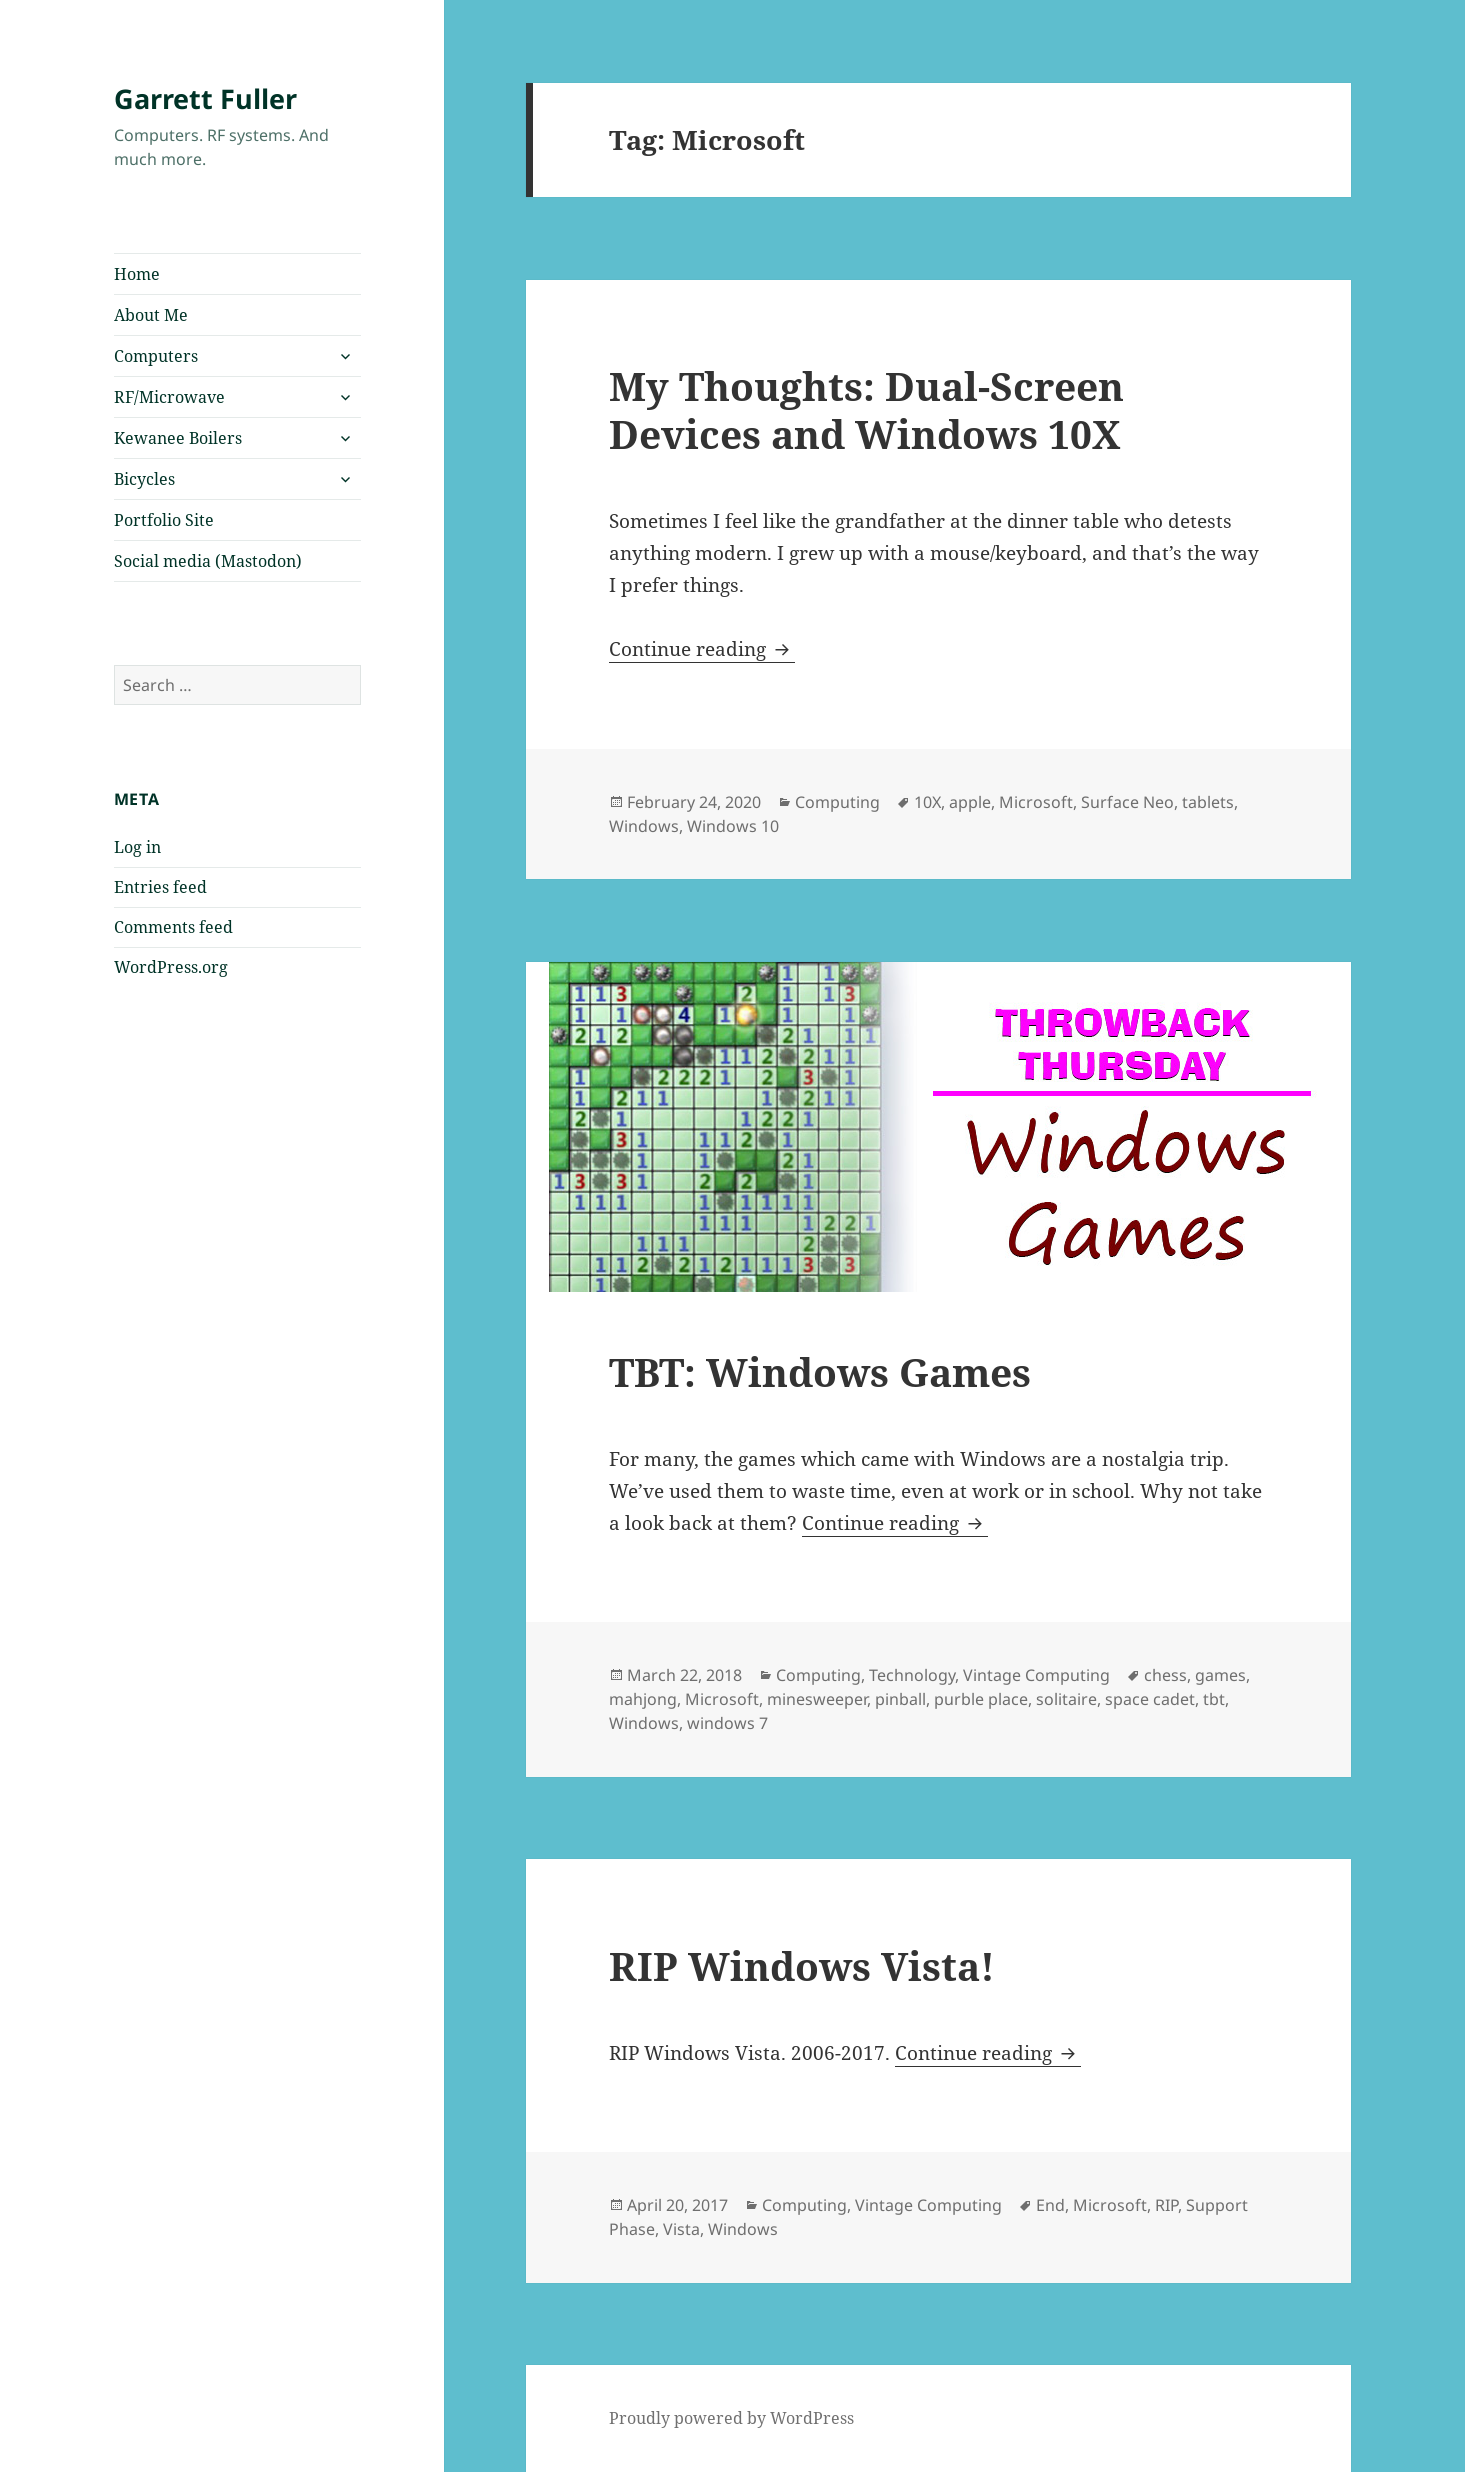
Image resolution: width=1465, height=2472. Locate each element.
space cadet (1150, 1699)
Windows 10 (733, 826)
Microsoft (1036, 802)
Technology (912, 1675)
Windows (644, 826)
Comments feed (173, 927)
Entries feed (160, 887)
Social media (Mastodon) (208, 561)
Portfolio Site (164, 520)
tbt (1214, 1699)
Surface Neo (1127, 802)
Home (137, 274)
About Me (151, 315)
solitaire (1066, 1699)
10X (927, 802)
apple (970, 802)
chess (1165, 1675)
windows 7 (727, 1723)
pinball (900, 1699)
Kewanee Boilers (178, 438)
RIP (1166, 2205)
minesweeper (817, 1699)
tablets (1208, 802)
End (1050, 2205)
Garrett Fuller (205, 98)
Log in (137, 847)
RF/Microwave (169, 397)
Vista (681, 2229)
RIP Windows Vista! (802, 1965)
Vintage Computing (1036, 1675)
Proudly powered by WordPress (731, 2418)
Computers (156, 356)
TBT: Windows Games (820, 1371)
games (1220, 1675)
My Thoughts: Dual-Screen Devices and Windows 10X (866, 409)
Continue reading (702, 649)
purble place (981, 1699)
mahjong (643, 1699)
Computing (837, 802)
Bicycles (144, 479)
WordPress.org (171, 967)
